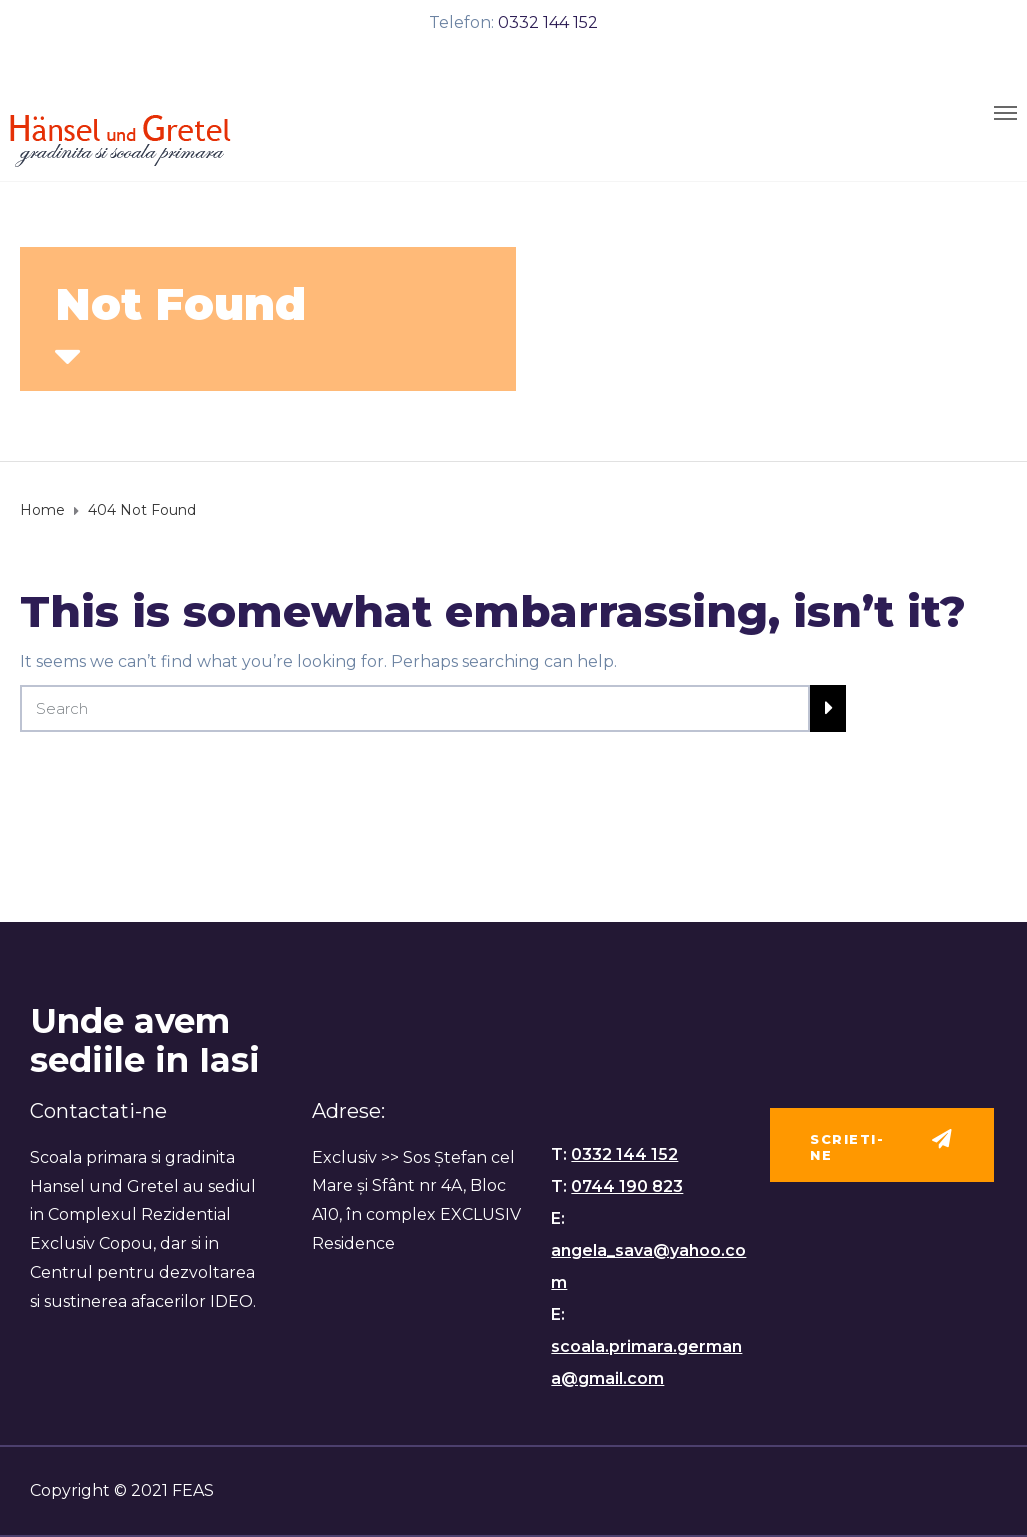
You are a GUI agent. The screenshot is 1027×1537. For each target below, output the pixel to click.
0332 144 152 (548, 22)
